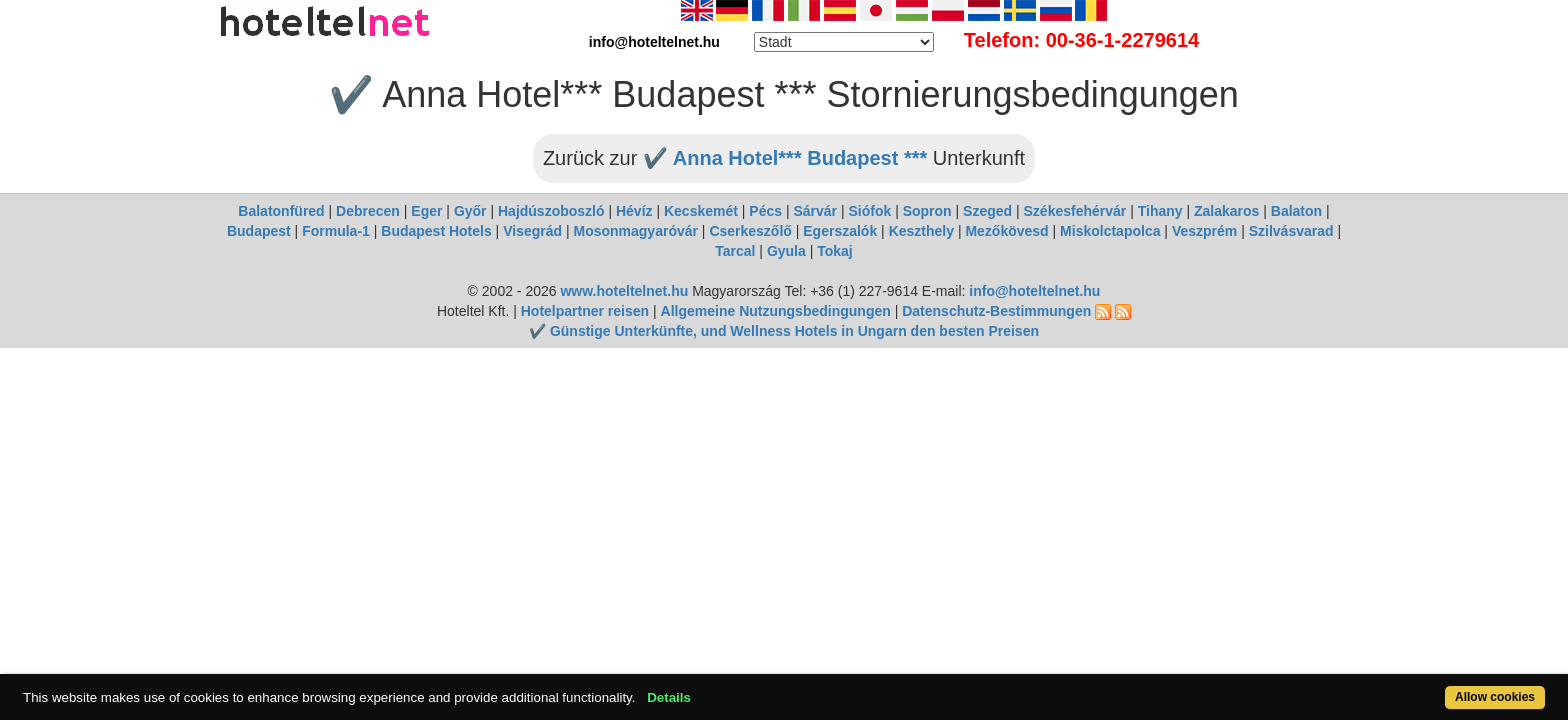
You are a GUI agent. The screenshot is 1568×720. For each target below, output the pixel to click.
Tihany (1160, 211)
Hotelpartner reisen (585, 311)
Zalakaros (1226, 211)
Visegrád (532, 231)
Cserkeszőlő (750, 231)
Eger (426, 211)
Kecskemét (701, 211)
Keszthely (921, 231)
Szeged (987, 211)
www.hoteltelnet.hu (624, 291)
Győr (470, 211)
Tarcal (735, 251)
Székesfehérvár (1075, 211)
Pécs (765, 211)
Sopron (927, 211)
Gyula (786, 251)
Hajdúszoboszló (551, 211)
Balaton (1296, 211)
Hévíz (634, 211)
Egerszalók (840, 231)
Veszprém (1204, 231)
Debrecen (368, 211)
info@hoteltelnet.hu (1034, 291)
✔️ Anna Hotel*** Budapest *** (785, 158)
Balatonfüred (281, 211)
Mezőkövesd (1006, 231)
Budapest (259, 231)
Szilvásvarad (1291, 231)
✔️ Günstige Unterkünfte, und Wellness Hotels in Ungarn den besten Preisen (784, 331)
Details (748, 686)
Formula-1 (336, 231)
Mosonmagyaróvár (635, 231)
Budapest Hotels (436, 231)
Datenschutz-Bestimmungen (996, 311)
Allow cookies (1412, 686)
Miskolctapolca (1110, 231)
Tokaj (835, 251)
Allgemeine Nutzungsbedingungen (776, 311)
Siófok (869, 211)
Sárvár (815, 211)
